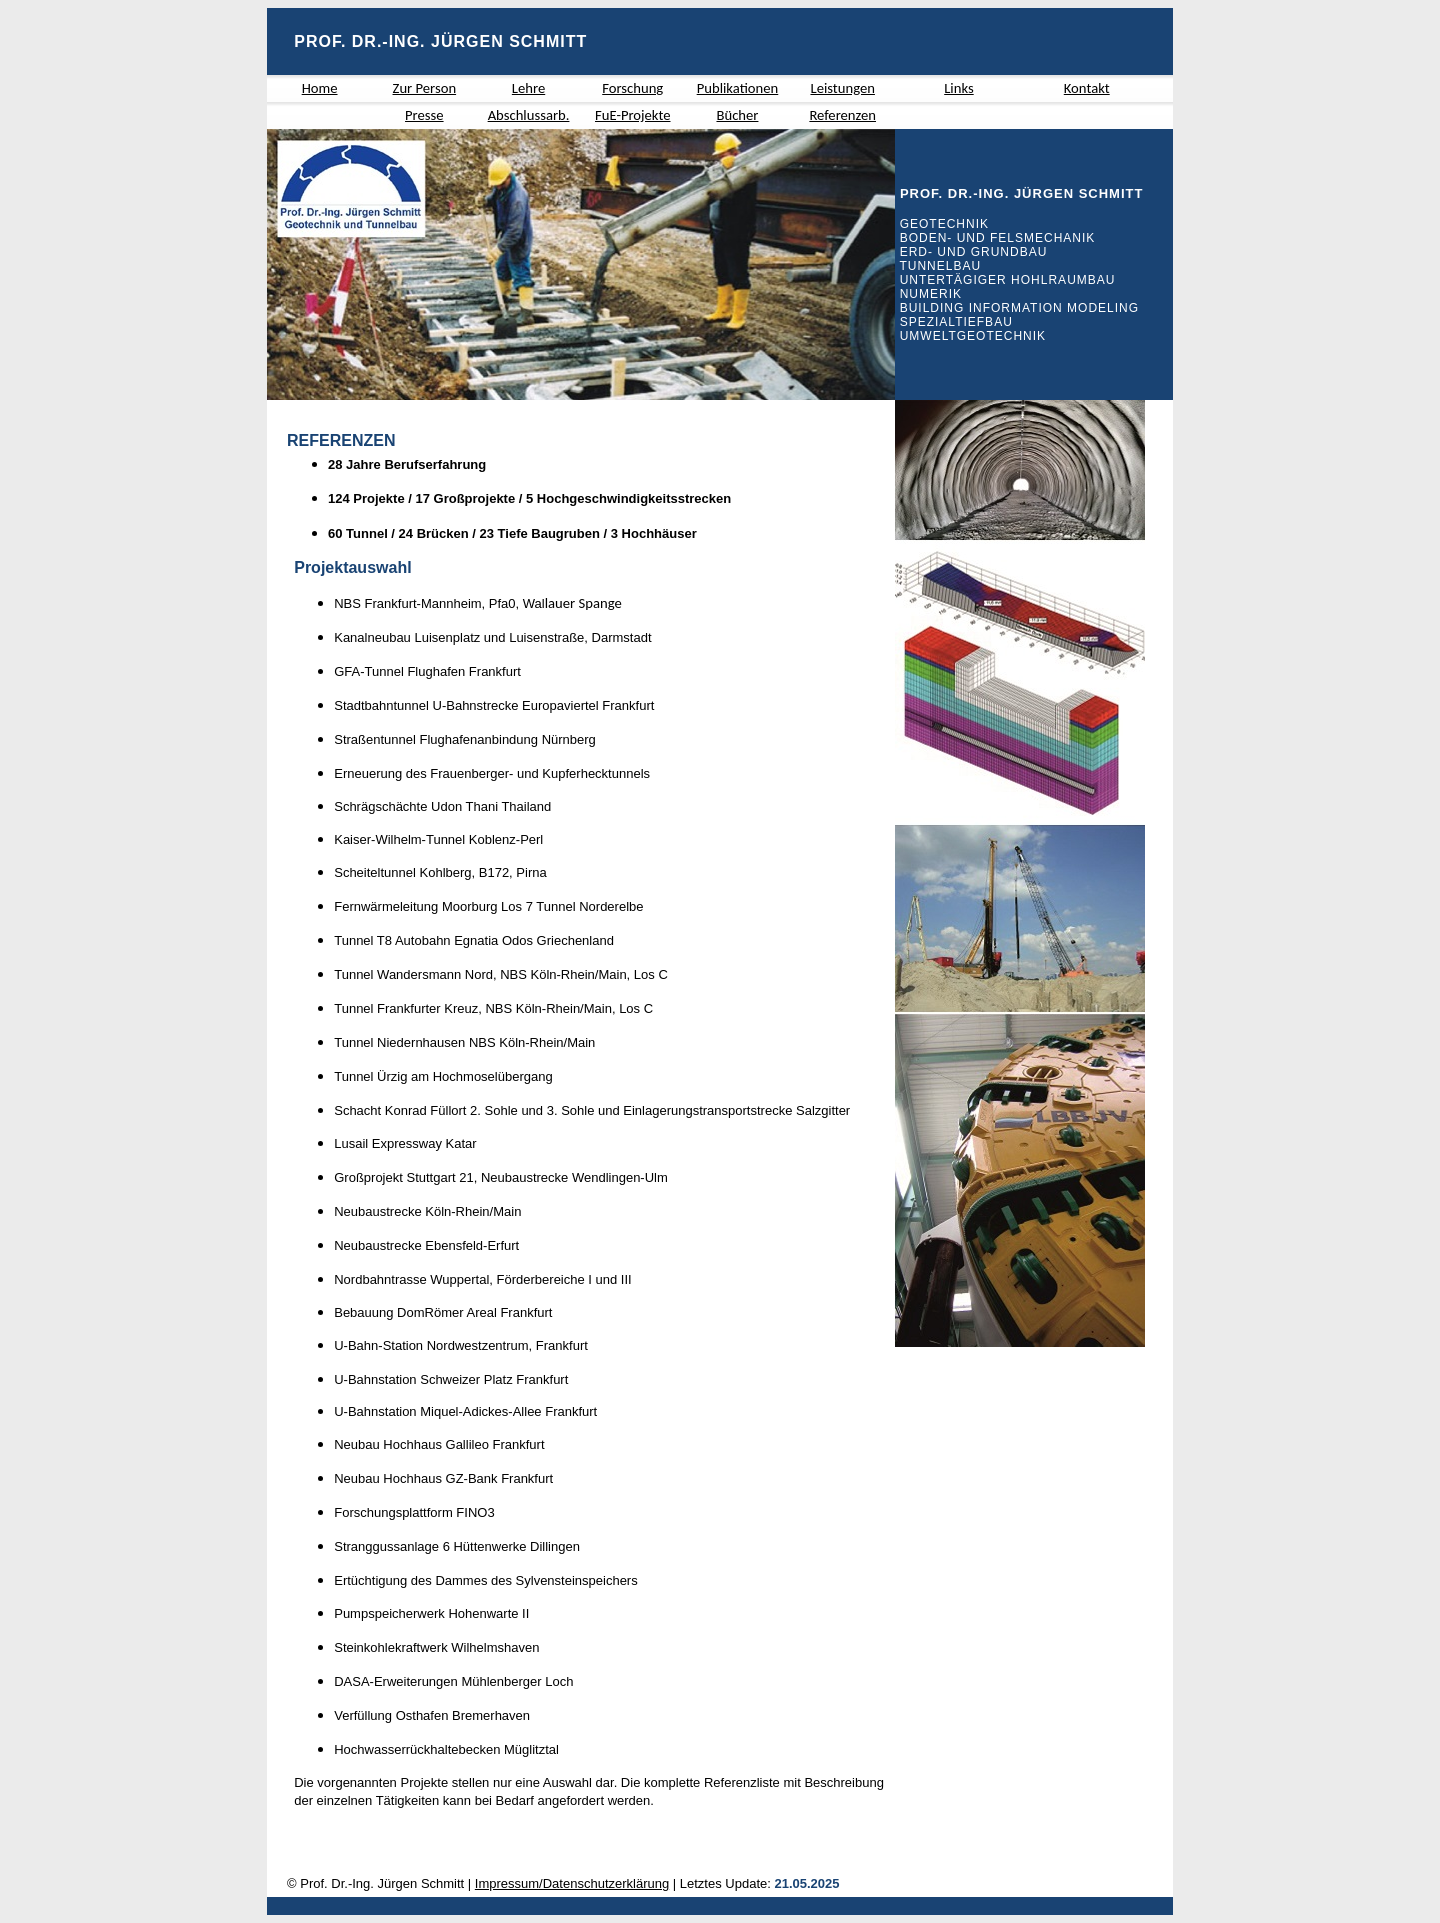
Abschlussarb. (529, 115)
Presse (424, 115)
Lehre (528, 88)
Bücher (737, 115)
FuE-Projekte (633, 115)
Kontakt (1087, 88)
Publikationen (738, 88)
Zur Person (425, 88)
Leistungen (842, 88)
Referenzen (842, 115)
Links (958, 88)
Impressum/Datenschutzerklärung (572, 1883)
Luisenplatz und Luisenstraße (499, 637)
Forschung (632, 88)
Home (320, 88)
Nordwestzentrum (478, 1345)
